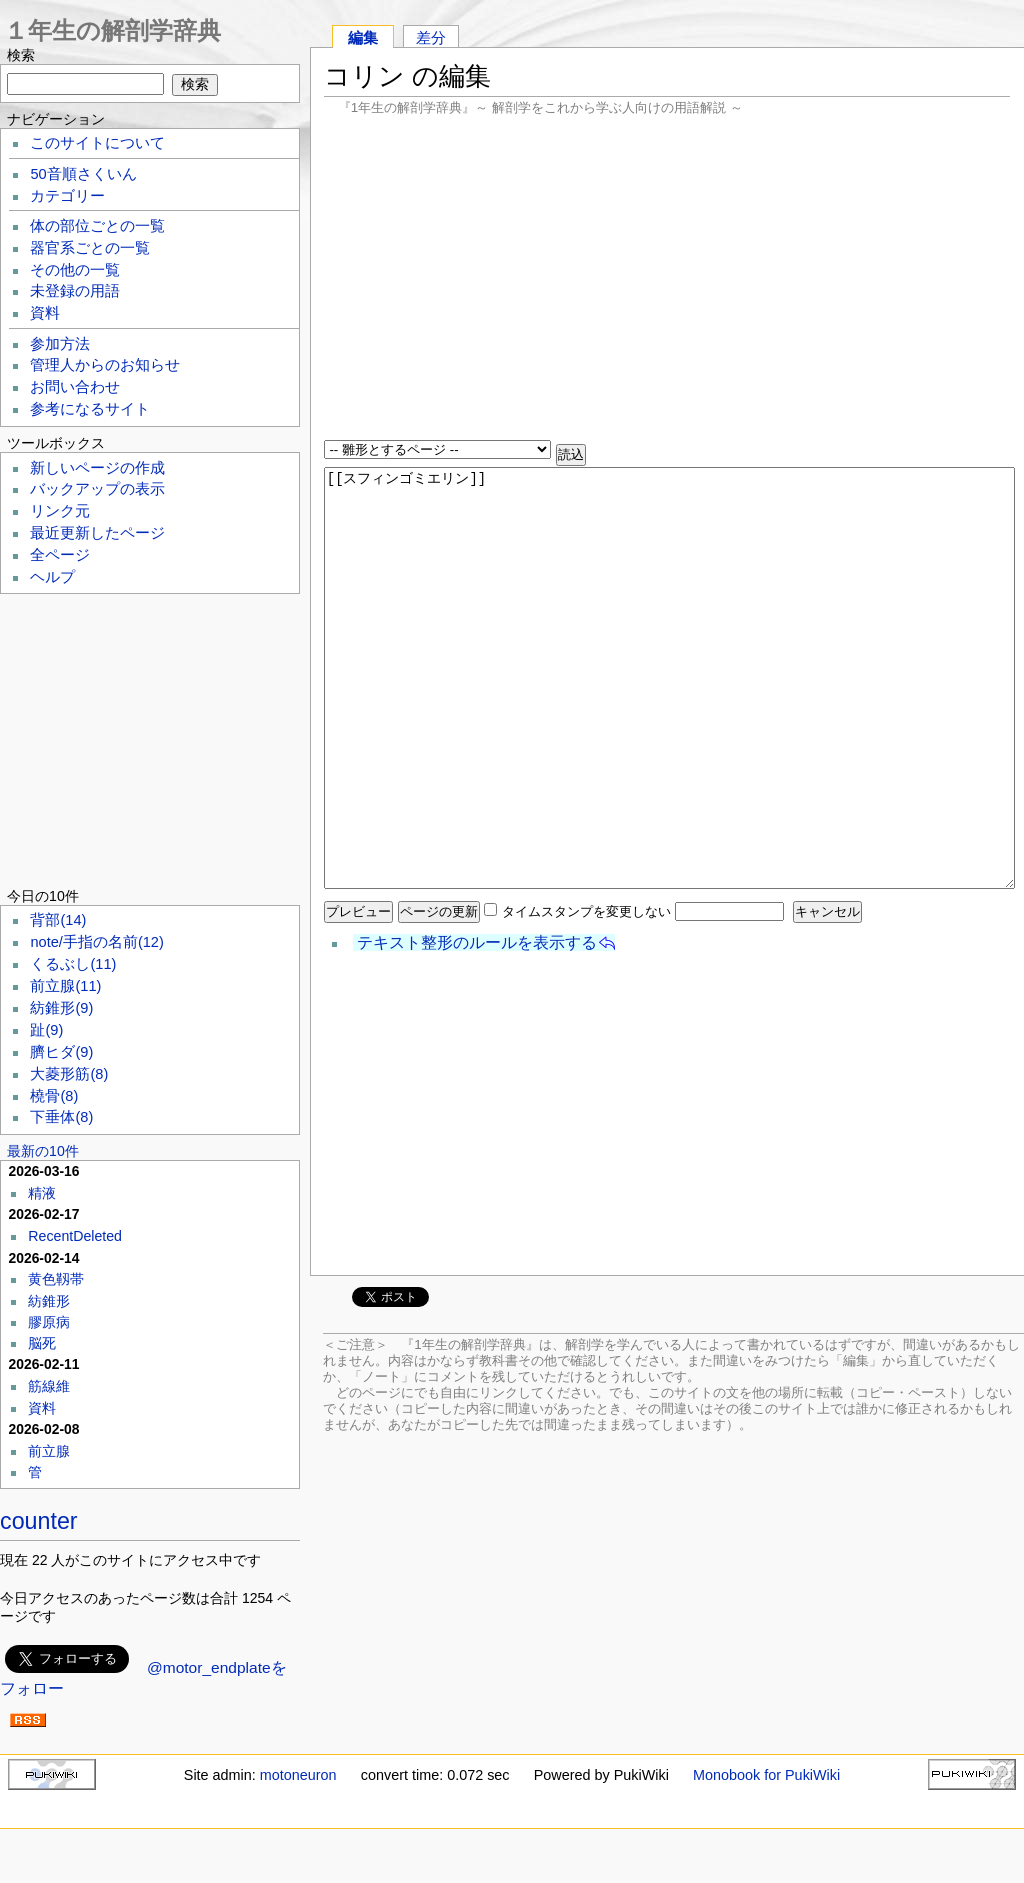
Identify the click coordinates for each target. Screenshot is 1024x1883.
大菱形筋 (69, 1074)
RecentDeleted (75, 1236)
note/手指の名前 (96, 942)
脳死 (42, 1343)
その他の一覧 (75, 270)
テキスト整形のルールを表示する (477, 942)
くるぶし (73, 964)
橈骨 (54, 1096)
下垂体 (61, 1117)
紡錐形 (61, 1008)
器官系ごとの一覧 (90, 248)
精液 (42, 1193)
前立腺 (65, 986)
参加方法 (60, 344)
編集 (363, 37)
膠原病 (49, 1322)
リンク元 (60, 511)
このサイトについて (97, 143)
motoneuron (298, 1775)
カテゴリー (67, 196)
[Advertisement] (667, 280)
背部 (58, 920)
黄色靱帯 (56, 1279)
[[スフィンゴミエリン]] (669, 678)
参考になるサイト (90, 409)
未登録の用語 (75, 291)
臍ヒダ (61, 1052)
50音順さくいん (83, 174)
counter (39, 1521)
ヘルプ (52, 577)
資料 (45, 313)
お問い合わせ (75, 387)
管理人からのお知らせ (105, 365)
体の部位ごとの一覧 (97, 226)
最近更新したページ (97, 533)
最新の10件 (43, 1151)
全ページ (60, 555)
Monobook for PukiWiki (766, 1775)
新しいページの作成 (97, 468)
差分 (431, 37)
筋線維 (49, 1386)
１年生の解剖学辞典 (112, 30)
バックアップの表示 (97, 489)
